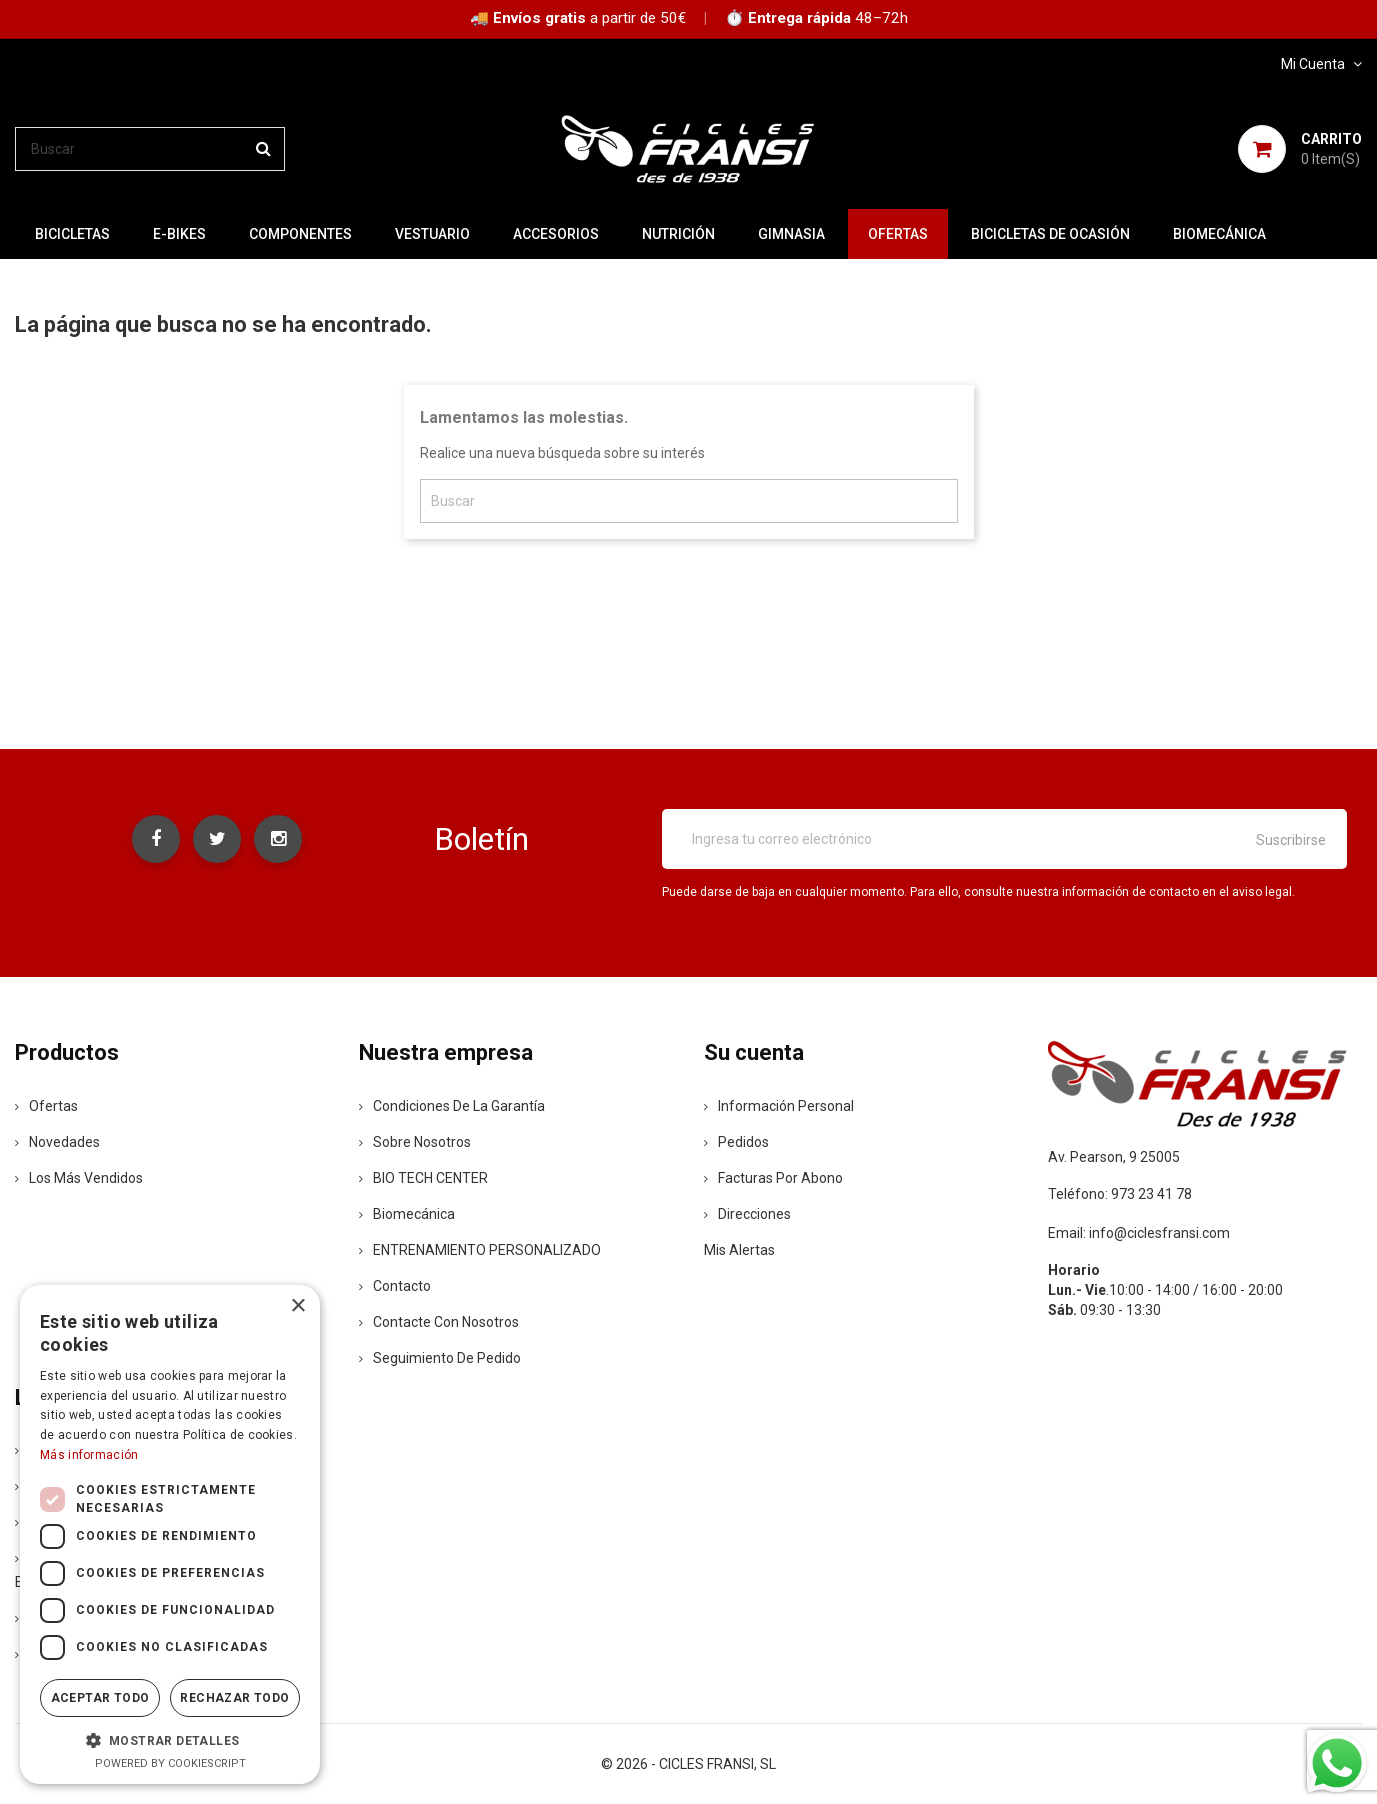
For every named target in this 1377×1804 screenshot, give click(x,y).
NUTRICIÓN (678, 234)
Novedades (57, 1142)
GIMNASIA (791, 234)
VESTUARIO (432, 234)
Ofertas (46, 1106)
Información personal (779, 1106)
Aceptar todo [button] (100, 1698)
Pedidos (736, 1142)
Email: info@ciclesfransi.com (1139, 1233)
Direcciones (747, 1214)
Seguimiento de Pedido (440, 1358)
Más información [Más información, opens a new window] (89, 1455)
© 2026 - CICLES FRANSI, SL (688, 1764)
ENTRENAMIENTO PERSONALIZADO (480, 1250)
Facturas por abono (773, 1178)
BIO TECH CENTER (423, 1178)
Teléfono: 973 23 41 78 (1120, 1194)
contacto (395, 1286)
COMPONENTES (300, 234)
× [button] (297, 1306)
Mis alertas (739, 1250)
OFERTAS (898, 234)
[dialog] (170, 1534)
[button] (170, 1740)
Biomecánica (1219, 234)
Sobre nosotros (415, 1142)
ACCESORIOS (556, 234)
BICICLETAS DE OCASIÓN (1050, 234)
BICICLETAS (72, 234)
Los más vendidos (79, 1178)
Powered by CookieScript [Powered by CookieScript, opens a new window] (170, 1763)
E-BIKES (179, 234)
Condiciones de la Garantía (452, 1106)
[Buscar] (150, 149)
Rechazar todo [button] (234, 1698)
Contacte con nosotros (439, 1322)
